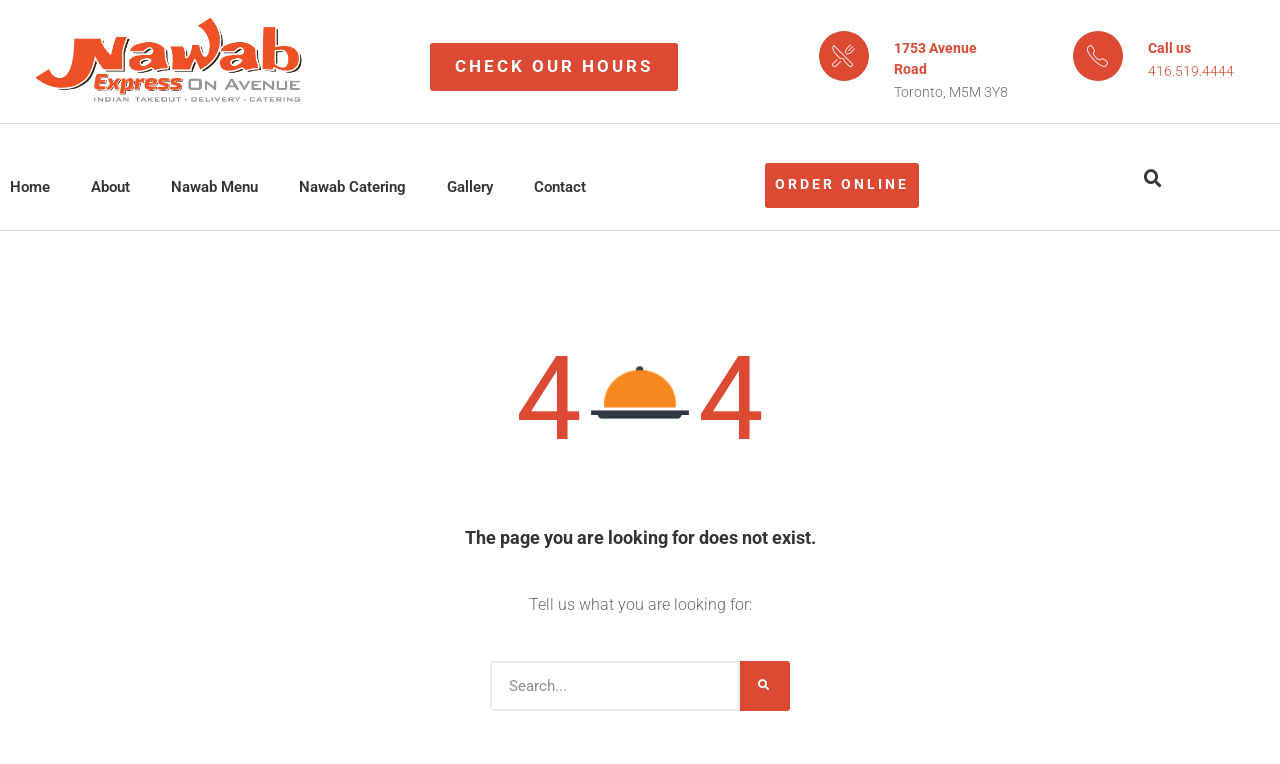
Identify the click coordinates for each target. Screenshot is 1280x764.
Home (30, 187)
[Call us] (1098, 56)
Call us (1169, 48)
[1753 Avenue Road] (844, 56)
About (110, 187)
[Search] (765, 686)
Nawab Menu (214, 187)
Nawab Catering (352, 187)
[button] (1153, 179)
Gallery (470, 187)
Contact (560, 187)
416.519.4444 (1191, 71)
